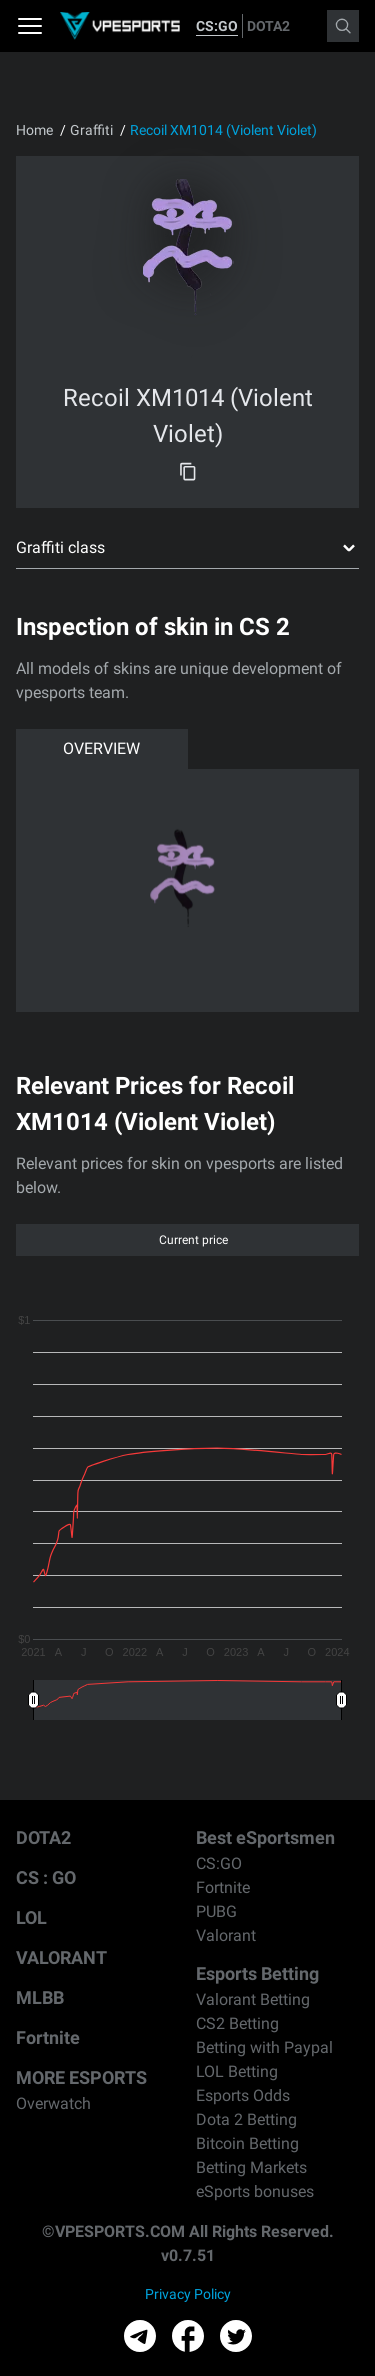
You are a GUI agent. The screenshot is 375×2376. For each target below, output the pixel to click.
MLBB (40, 1997)
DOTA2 (268, 26)
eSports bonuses (255, 2191)
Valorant (226, 1935)
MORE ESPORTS (81, 2077)
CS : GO (46, 1877)
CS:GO (217, 26)
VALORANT (61, 1957)
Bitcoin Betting (247, 2143)
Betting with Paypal (264, 2047)
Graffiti (91, 130)
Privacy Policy (188, 2294)
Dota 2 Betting (246, 2119)
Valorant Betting (253, 1999)
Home (34, 130)
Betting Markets (251, 2167)
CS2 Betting (237, 2023)
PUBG (216, 1911)
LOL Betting (237, 2071)
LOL (31, 1917)
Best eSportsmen (265, 1837)
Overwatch (53, 2103)
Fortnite (48, 2037)
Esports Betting (257, 1973)
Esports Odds (243, 2095)
